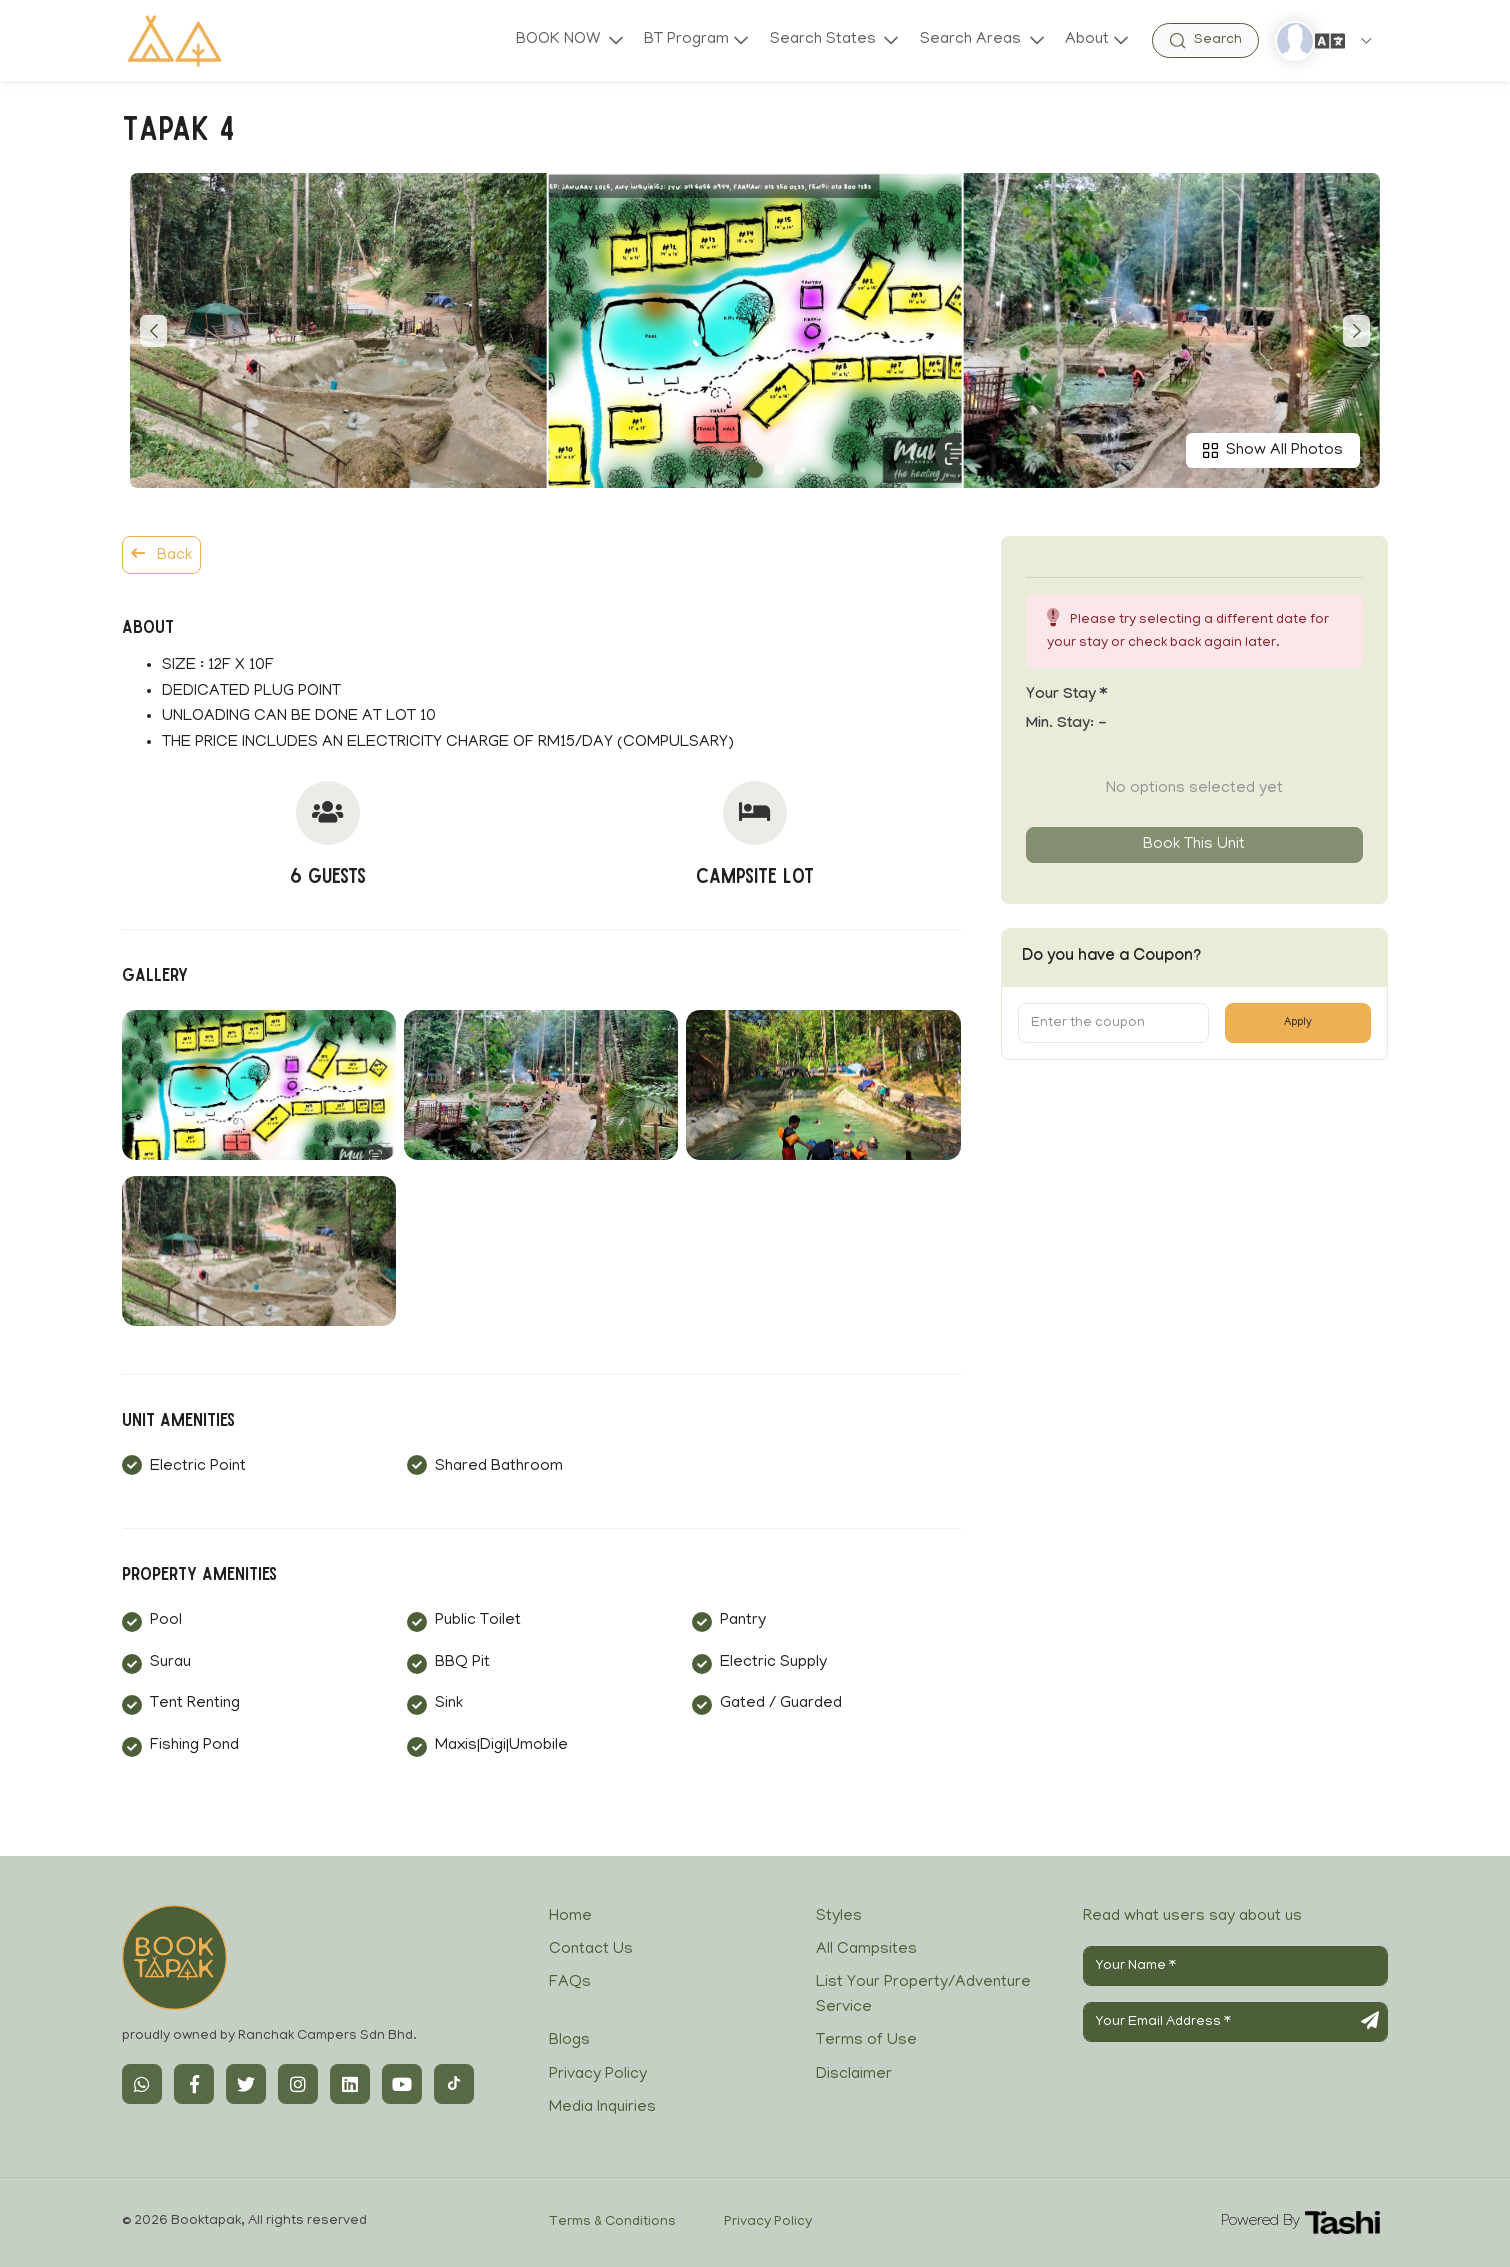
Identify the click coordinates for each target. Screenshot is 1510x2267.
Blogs (569, 2041)
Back (161, 555)
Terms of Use (866, 2041)
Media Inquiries (602, 2108)
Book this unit (1194, 845)
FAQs (570, 1983)
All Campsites (866, 1950)
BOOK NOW (558, 40)
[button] (755, 470)
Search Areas (971, 40)
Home (570, 1917)
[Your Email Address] (1235, 2022)
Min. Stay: (1066, 725)
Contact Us (591, 1950)
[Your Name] (1235, 1966)
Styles (839, 1917)
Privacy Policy (598, 2075)
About (1087, 40)
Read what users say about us (1192, 1917)
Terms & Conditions (612, 2222)
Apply (1298, 1023)
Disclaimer (854, 2075)
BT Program (685, 40)
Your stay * (1066, 696)
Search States (824, 40)
